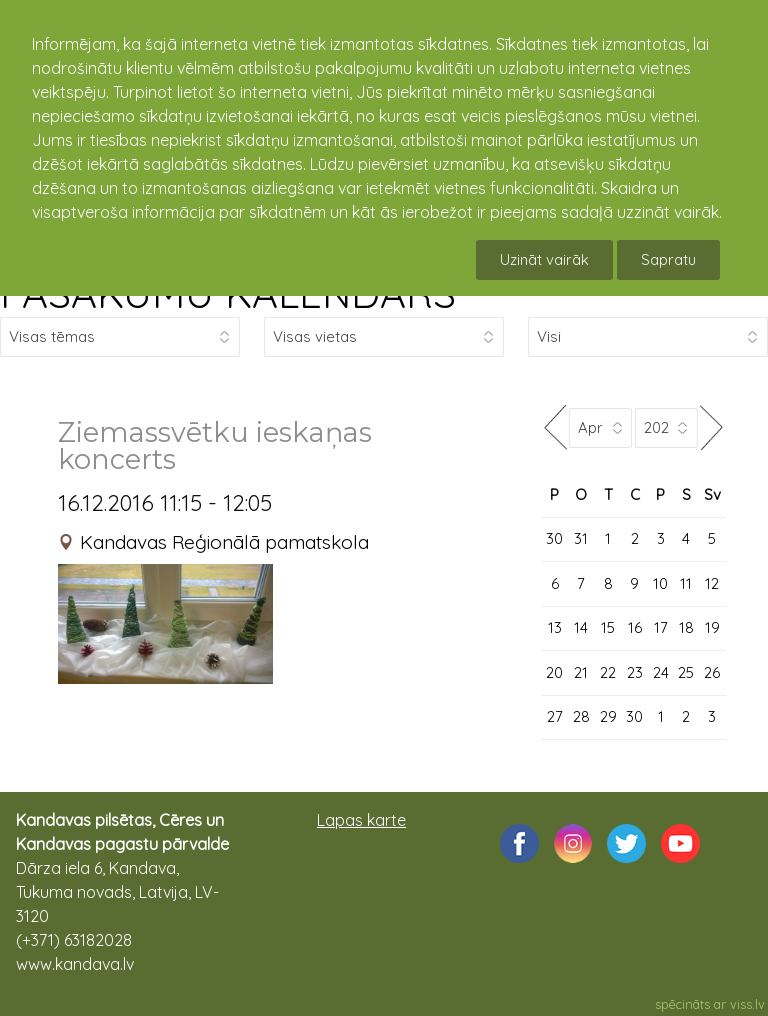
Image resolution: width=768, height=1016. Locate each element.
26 (712, 672)
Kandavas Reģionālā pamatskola (224, 542)
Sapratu (668, 259)
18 (686, 627)
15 (608, 627)
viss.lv (747, 1004)
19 (712, 627)
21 (581, 672)
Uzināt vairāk (544, 259)
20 (554, 672)
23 (635, 672)
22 (608, 672)
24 (661, 672)
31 (581, 538)
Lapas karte (361, 820)
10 (660, 583)
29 (608, 716)
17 (661, 627)
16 (635, 627)
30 (554, 538)
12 (712, 583)
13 (555, 627)
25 (686, 672)
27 (555, 716)
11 (686, 583)
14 (581, 627)
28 (581, 716)
